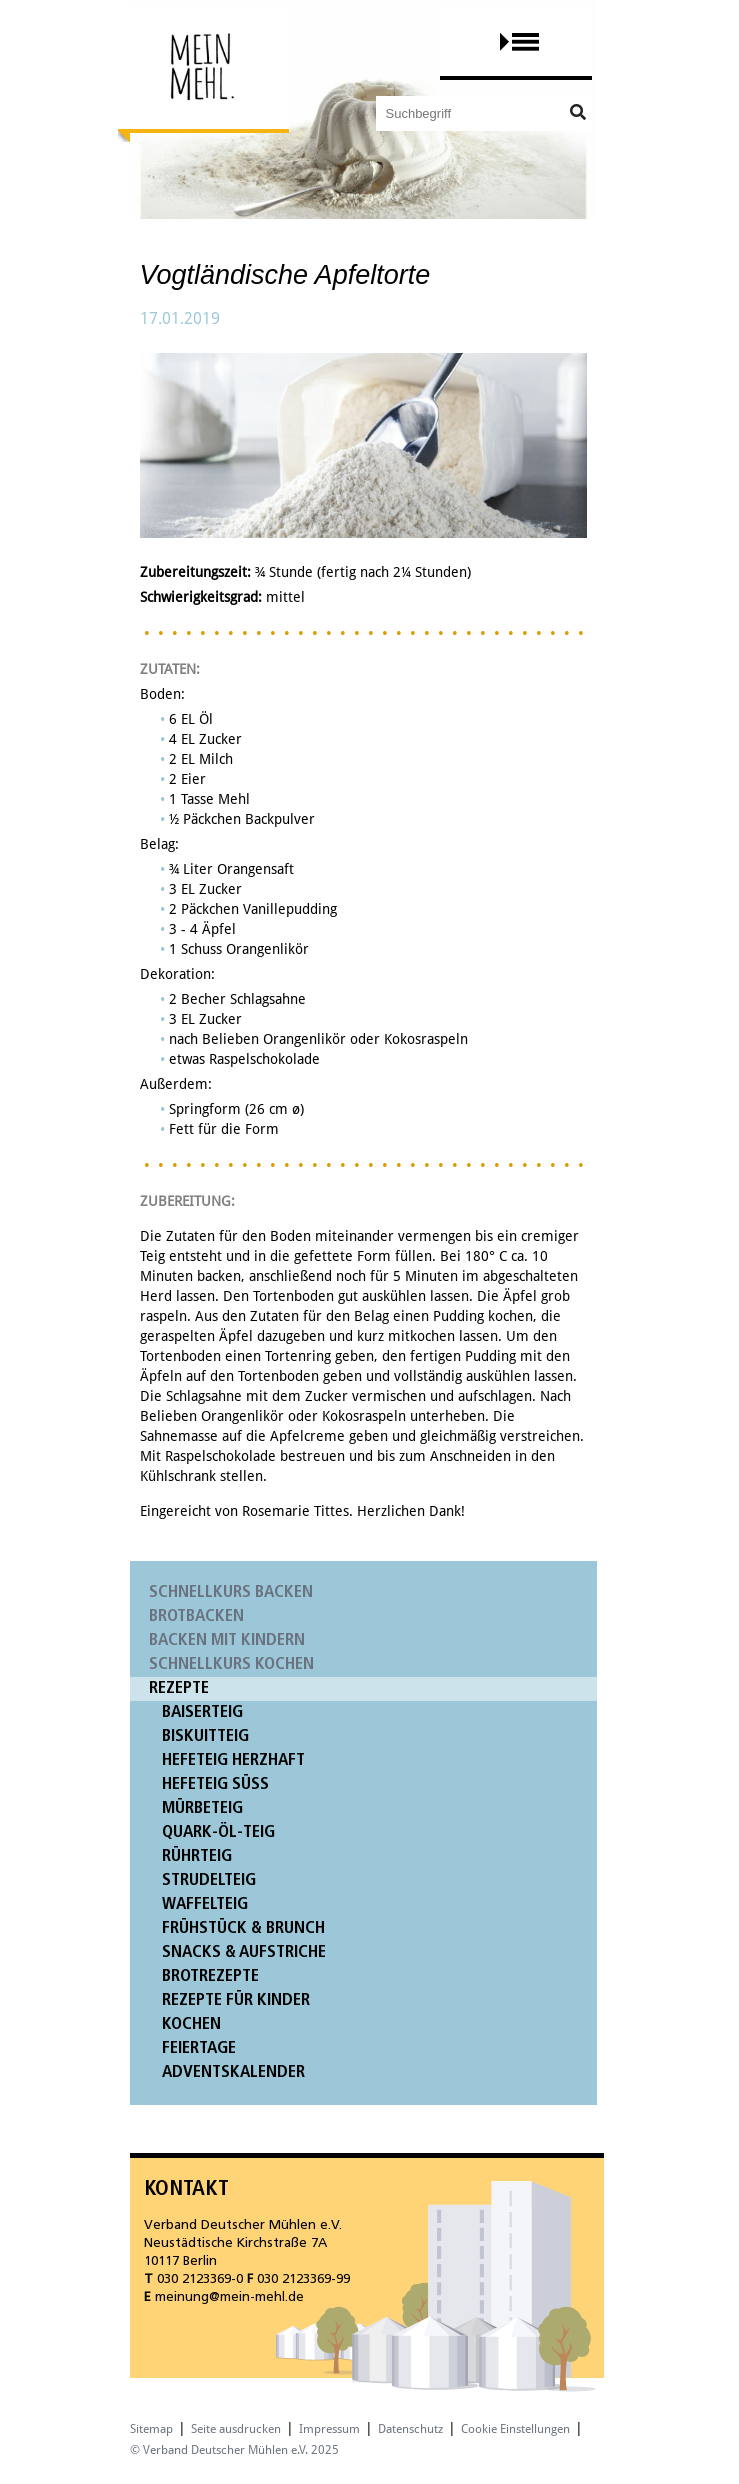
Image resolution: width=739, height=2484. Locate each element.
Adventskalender (233, 2072)
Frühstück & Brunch (243, 1928)
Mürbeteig (202, 1808)
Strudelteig (209, 1880)
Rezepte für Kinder (236, 2000)
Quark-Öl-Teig (218, 1832)
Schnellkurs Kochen (231, 1664)
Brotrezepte (210, 1976)
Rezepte (179, 1688)
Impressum (329, 2429)
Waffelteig (205, 1904)
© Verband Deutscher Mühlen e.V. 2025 (234, 2450)
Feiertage (199, 2048)
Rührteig (197, 1856)
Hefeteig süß (215, 1784)
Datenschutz (410, 2429)
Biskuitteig (205, 1736)
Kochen (191, 2024)
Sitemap (151, 2429)
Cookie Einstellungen (515, 2429)
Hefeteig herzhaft (233, 1760)
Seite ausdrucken (236, 2429)
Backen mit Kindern (227, 1640)
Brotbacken (196, 1616)
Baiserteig (202, 1712)
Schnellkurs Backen (231, 1592)
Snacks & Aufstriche (244, 1952)
